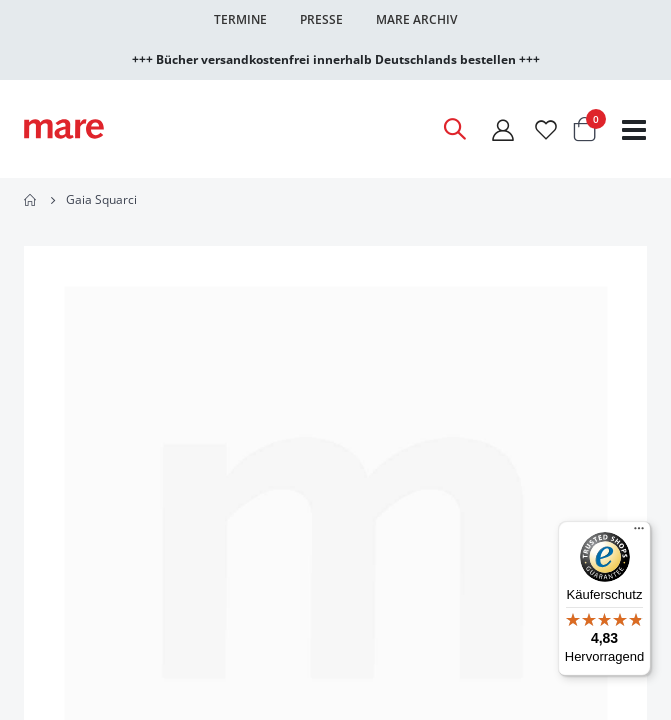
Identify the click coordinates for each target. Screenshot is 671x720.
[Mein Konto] (503, 129)
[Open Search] (454, 129)
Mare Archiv (416, 19)
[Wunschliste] (546, 129)
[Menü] (639, 525)
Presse (321, 19)
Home (31, 200)
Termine (240, 19)
